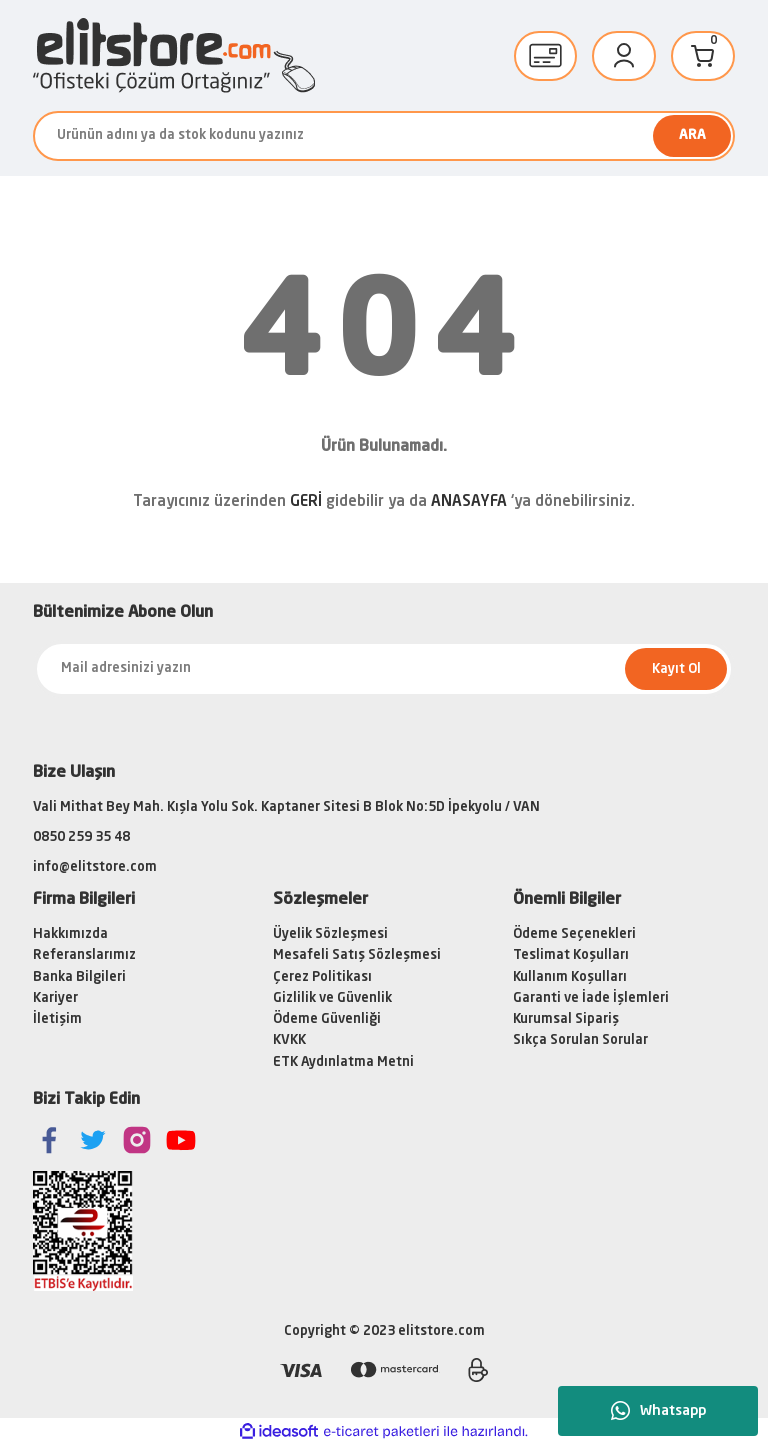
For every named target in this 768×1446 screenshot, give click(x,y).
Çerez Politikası (322, 977)
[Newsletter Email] (384, 669)
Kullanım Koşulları (570, 977)
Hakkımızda (70, 934)
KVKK (289, 1040)
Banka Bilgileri (79, 977)
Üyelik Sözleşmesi (330, 934)
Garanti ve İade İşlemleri (591, 998)
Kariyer (55, 998)
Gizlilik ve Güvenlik (332, 998)
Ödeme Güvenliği (327, 1019)
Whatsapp (658, 1411)
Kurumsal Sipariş (566, 1019)
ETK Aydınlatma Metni (343, 1062)
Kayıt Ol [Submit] (676, 669)
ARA (692, 135)
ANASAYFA (469, 502)
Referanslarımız (84, 955)
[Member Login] (624, 56)
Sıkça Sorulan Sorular (580, 1040)
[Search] (384, 136)
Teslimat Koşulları (571, 955)
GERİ (306, 502)
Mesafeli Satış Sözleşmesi (357, 955)
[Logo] (174, 55)
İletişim (57, 1019)
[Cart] (703, 56)
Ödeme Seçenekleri (574, 934)
